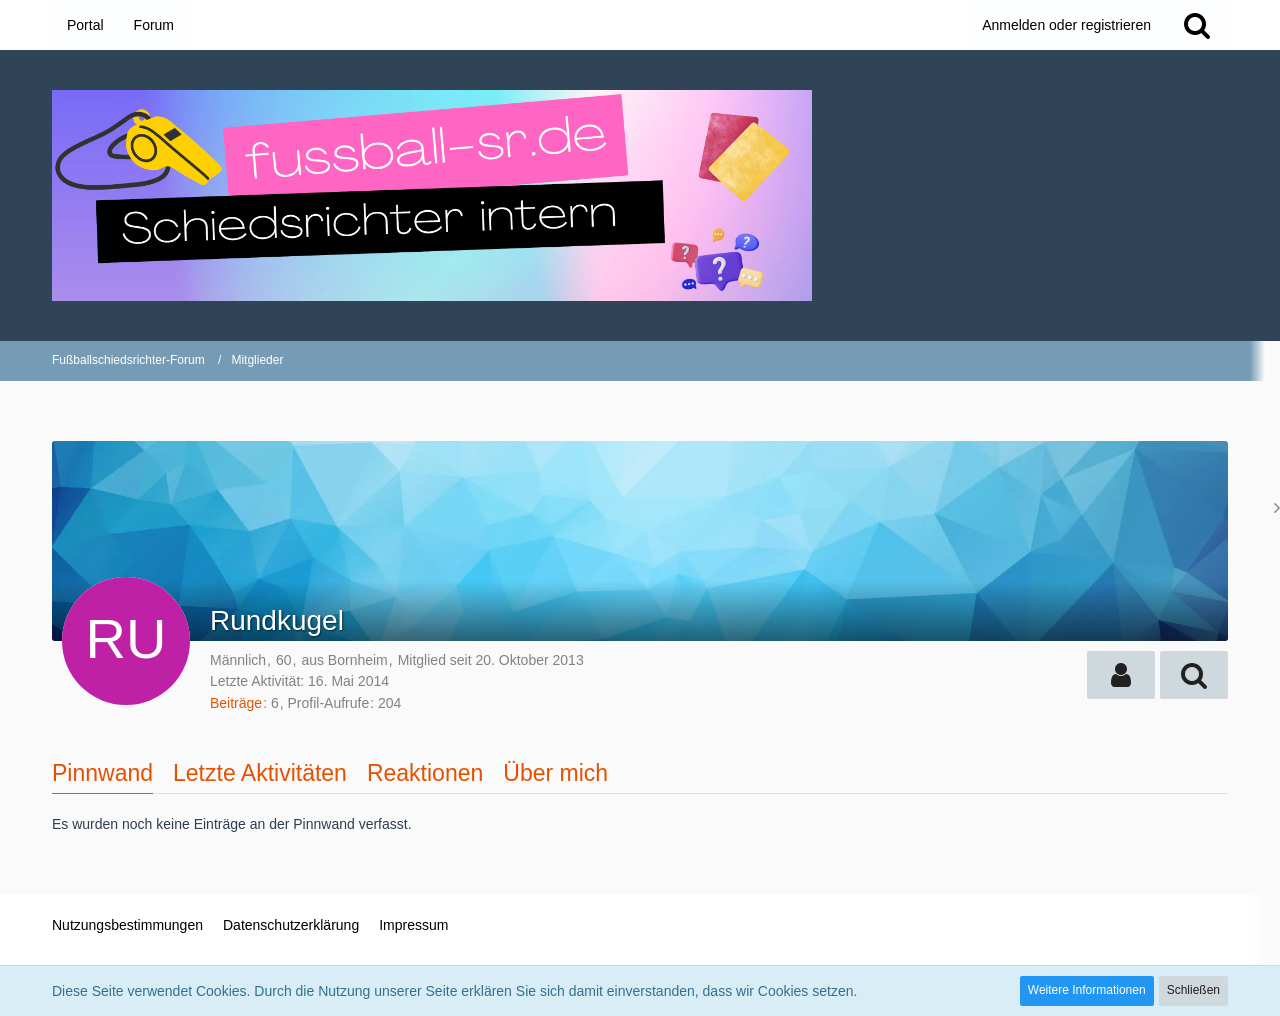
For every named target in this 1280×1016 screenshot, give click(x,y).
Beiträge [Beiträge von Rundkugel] (236, 703)
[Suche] (1197, 25)
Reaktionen (425, 773)
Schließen (1193, 990)
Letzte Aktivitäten (260, 773)
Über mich (555, 773)
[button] (1121, 675)
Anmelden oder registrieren (1066, 25)
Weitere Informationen (1087, 990)
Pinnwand (102, 773)
